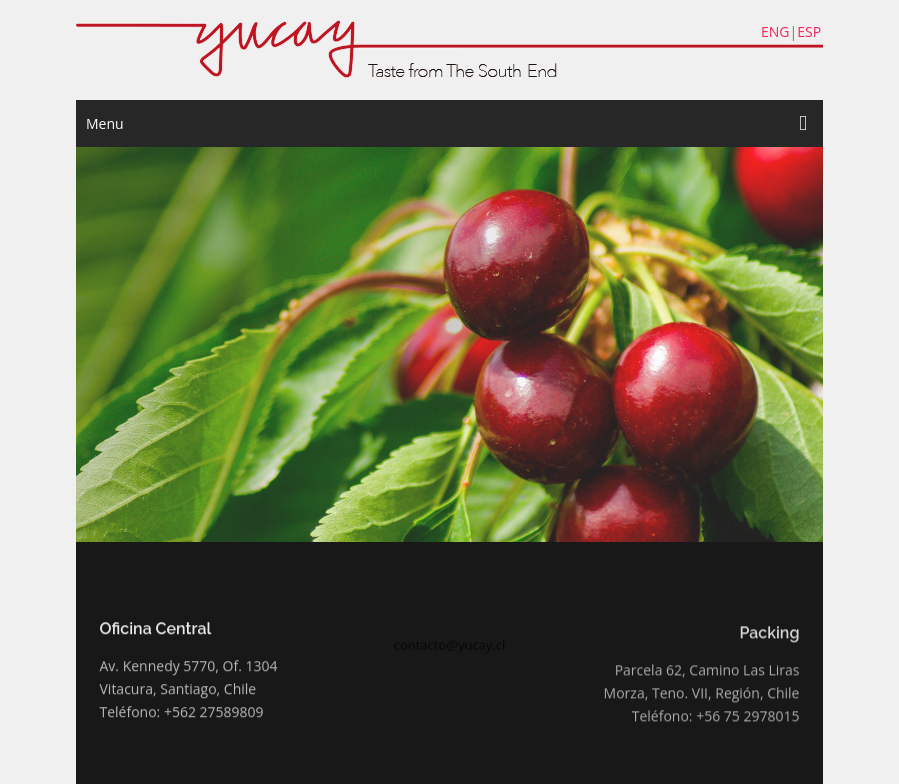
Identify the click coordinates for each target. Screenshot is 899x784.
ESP (809, 31)
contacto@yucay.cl (450, 650)
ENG (775, 31)
